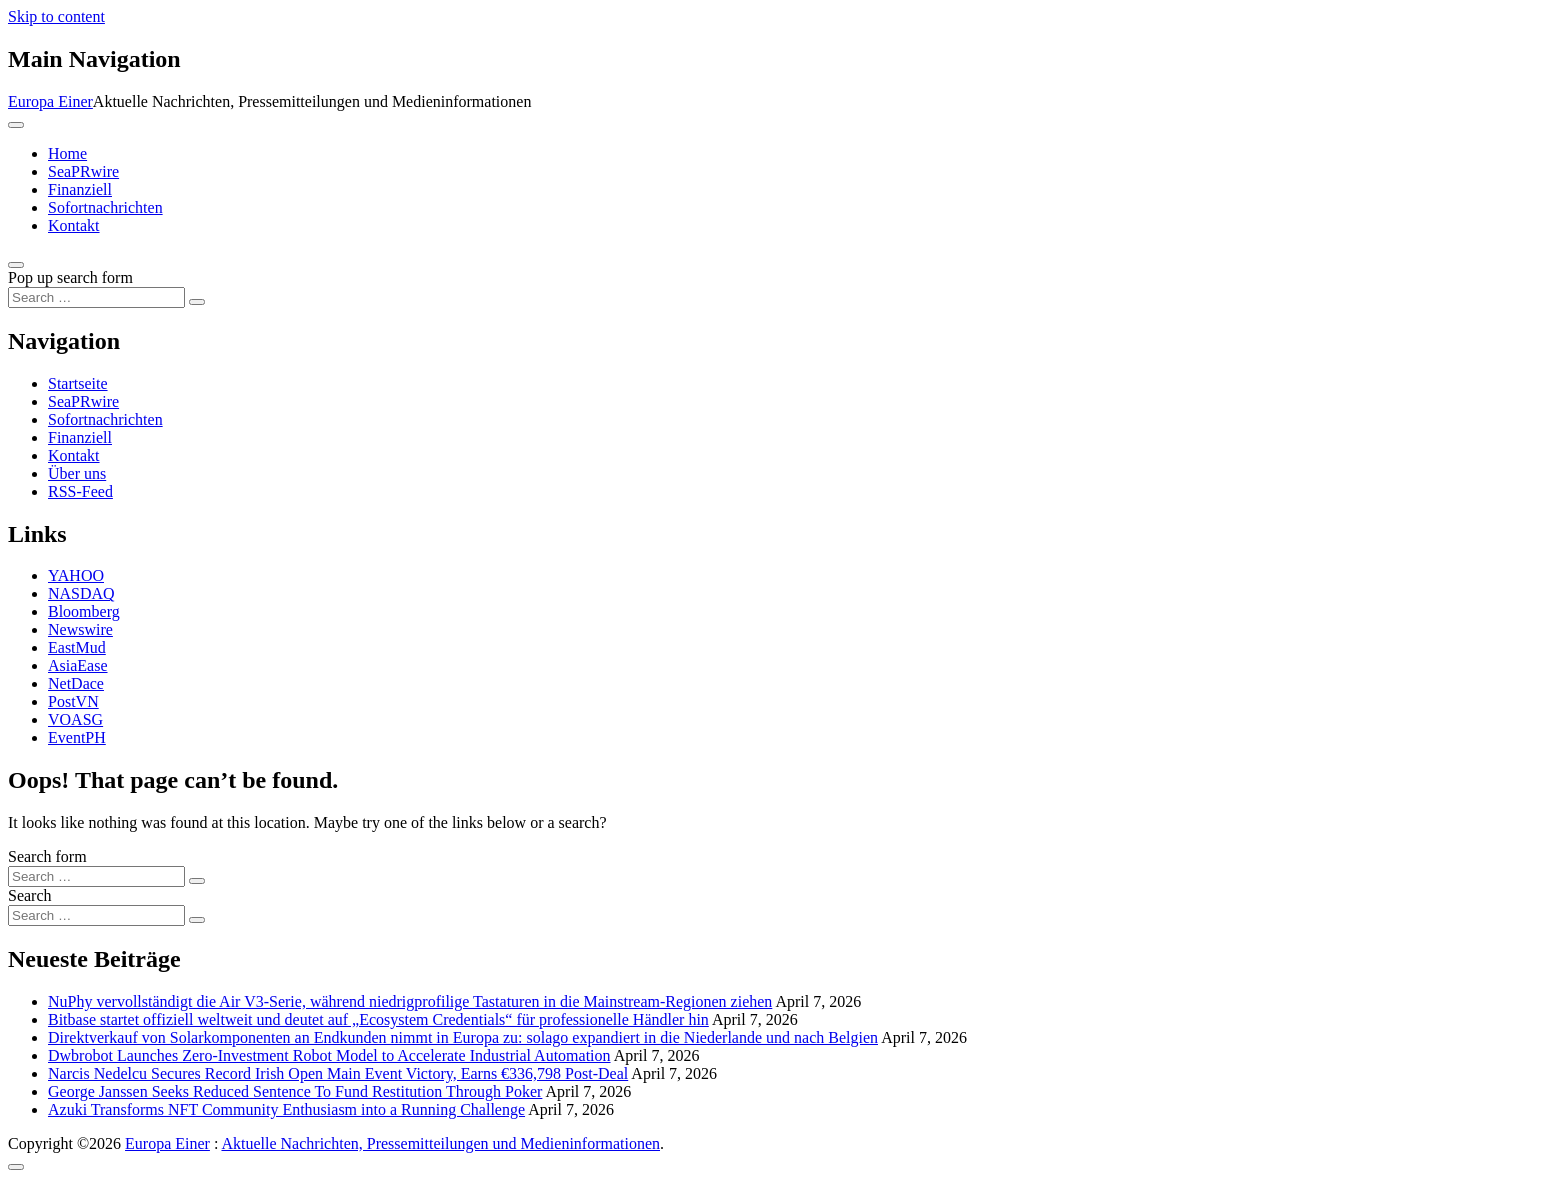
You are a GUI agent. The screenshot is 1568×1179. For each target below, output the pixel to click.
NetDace (76, 683)
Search (30, 895)
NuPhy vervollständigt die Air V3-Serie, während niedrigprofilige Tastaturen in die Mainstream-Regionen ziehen (410, 1001)
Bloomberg (84, 611)
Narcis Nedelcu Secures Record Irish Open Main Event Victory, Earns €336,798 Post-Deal (338, 1073)
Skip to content (56, 16)
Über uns (77, 473)
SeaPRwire (83, 171)
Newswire (80, 629)
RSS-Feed (80, 491)
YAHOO (76, 575)
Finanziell (80, 189)
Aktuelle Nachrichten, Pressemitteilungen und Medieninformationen (440, 1143)
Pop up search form (70, 277)
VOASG (75, 719)
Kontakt (74, 225)
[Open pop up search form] (16, 265)
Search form (47, 856)
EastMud (77, 647)
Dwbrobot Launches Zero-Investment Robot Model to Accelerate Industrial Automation (329, 1055)
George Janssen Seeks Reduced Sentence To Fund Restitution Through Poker (295, 1091)
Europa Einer (50, 101)
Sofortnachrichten (105, 207)
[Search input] (96, 297)
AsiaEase (78, 665)
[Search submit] (197, 302)
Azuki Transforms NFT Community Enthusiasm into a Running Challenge (286, 1109)
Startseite (78, 383)
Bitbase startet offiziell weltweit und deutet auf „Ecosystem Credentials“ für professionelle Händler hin (378, 1019)
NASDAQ (81, 593)
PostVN (73, 701)
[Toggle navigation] (16, 125)
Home (67, 153)
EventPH (77, 737)
